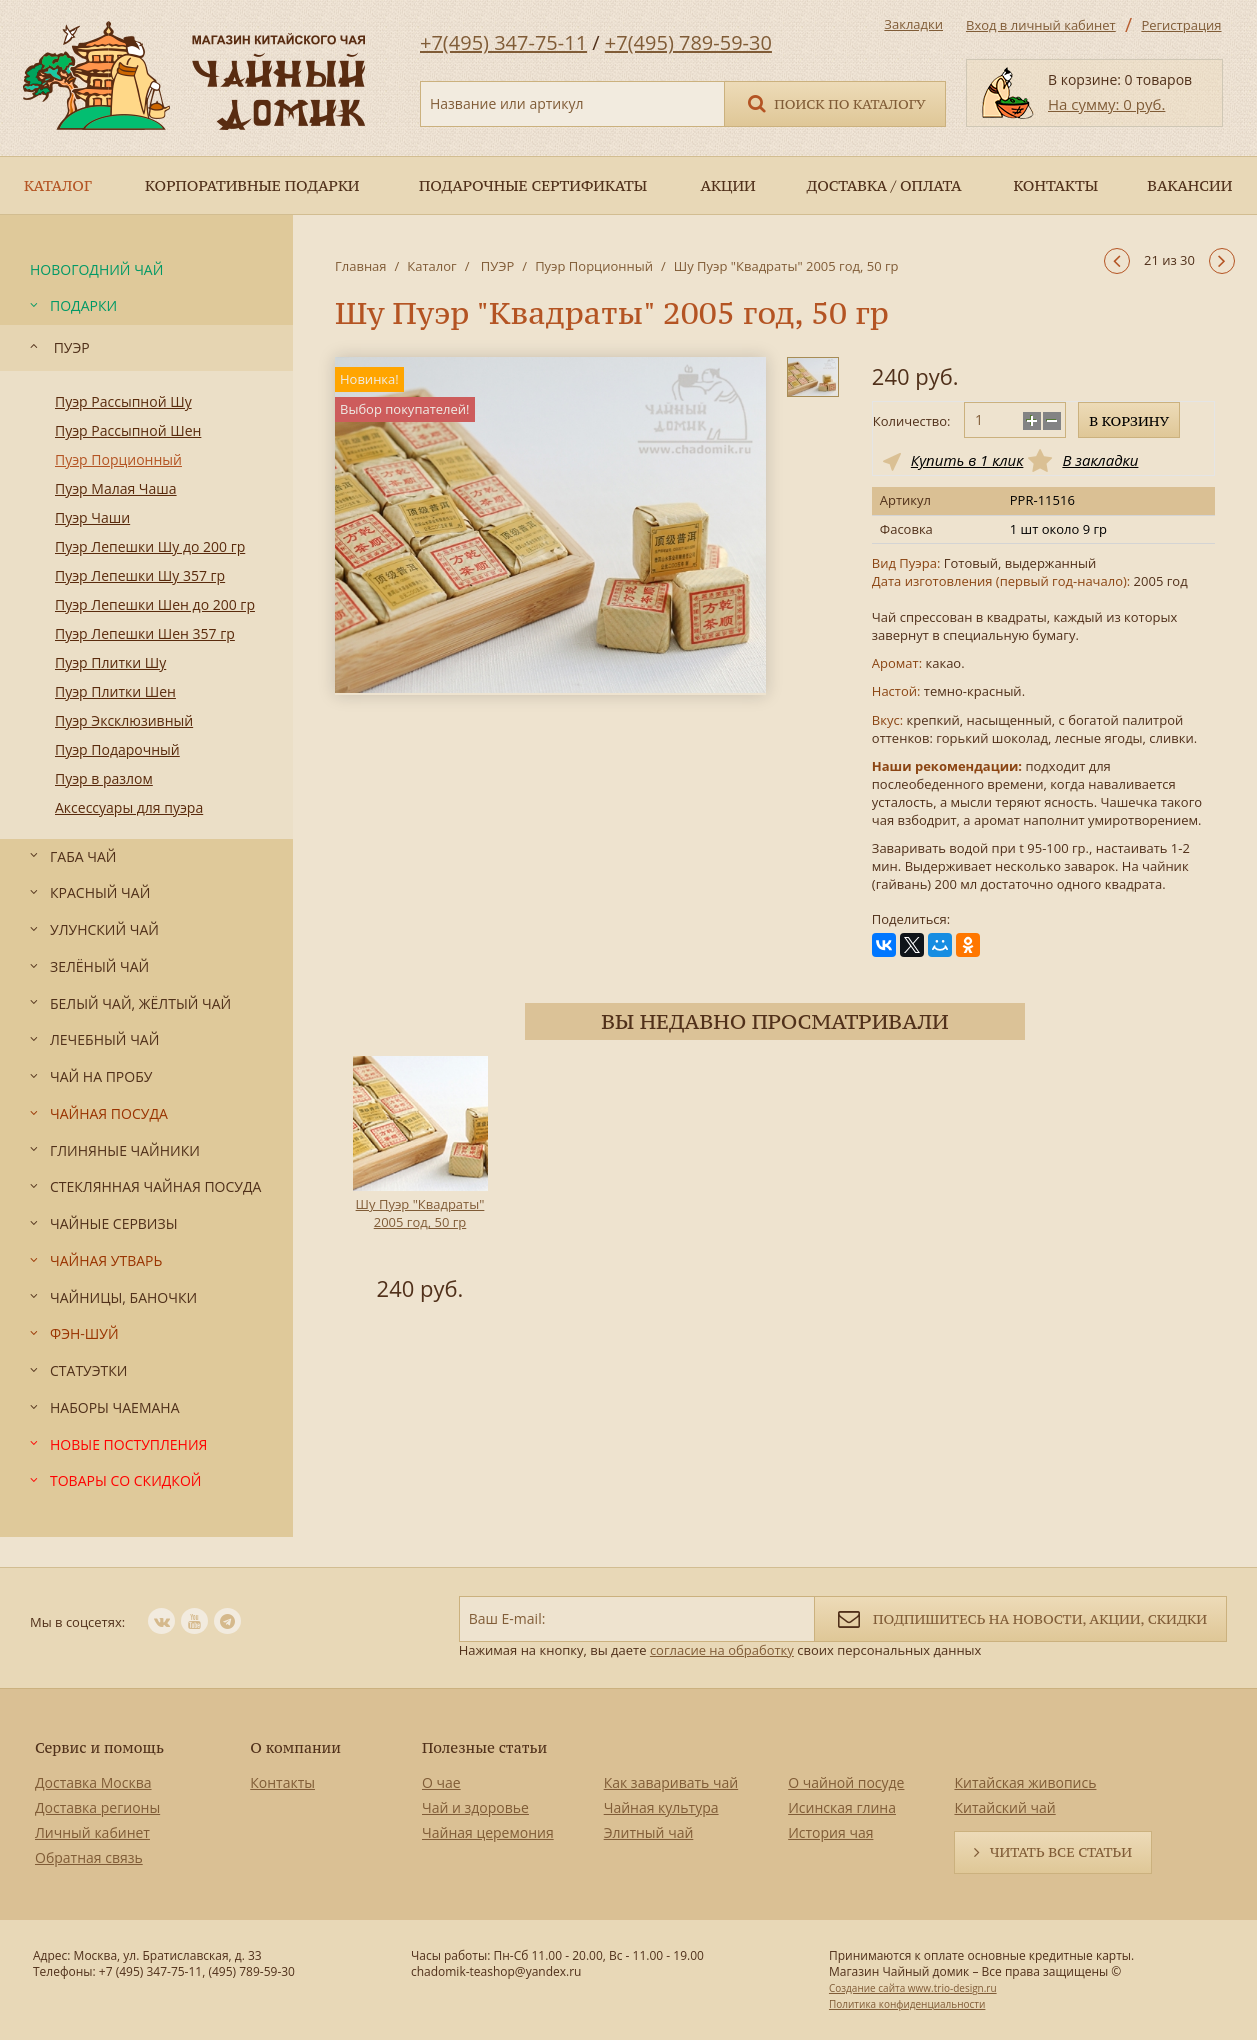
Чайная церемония (488, 1832)
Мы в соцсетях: (77, 1622)
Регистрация (1181, 25)
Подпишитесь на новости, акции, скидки (1020, 1617)
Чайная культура (661, 1807)
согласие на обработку (722, 1650)
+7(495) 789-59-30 (688, 42)
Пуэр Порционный (594, 266)
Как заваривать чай (671, 1782)
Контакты (282, 1782)
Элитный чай (649, 1832)
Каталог (431, 266)
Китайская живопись (1025, 1782)
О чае (441, 1782)
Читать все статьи (1061, 1852)
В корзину (1129, 421)
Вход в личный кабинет (1041, 25)
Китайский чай (1004, 1807)
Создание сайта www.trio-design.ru (913, 1988)
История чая (830, 1832)
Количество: (912, 421)
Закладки (913, 24)
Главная (361, 266)
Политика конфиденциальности (907, 2004)
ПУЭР (495, 266)
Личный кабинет (92, 1832)
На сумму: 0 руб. (1106, 104)
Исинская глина (842, 1807)
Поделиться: (911, 919)
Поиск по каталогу (835, 102)
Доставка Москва (93, 1782)
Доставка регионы (97, 1807)
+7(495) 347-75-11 (503, 42)
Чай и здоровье (475, 1807)
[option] (420, 1182)
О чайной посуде (846, 1782)
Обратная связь (89, 1857)
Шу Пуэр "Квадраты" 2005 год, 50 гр (420, 1213)
